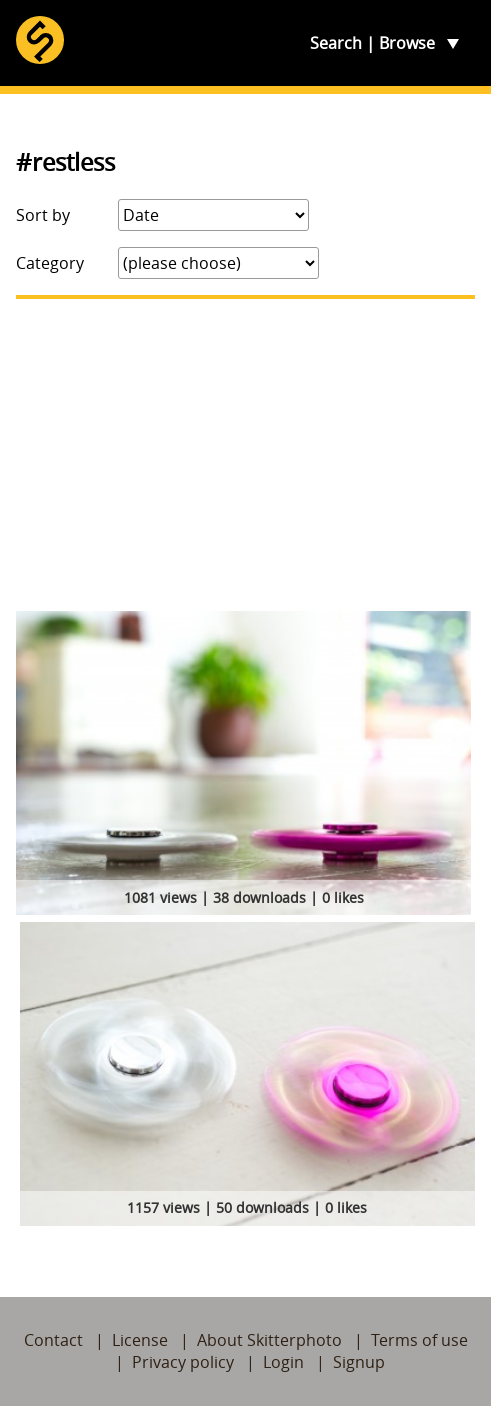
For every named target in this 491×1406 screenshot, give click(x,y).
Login (283, 1362)
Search (336, 43)
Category (50, 263)
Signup (359, 1362)
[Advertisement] (245, 455)
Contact (53, 1340)
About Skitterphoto (269, 1340)
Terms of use (419, 1340)
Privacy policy (183, 1362)
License (140, 1340)
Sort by (43, 215)
